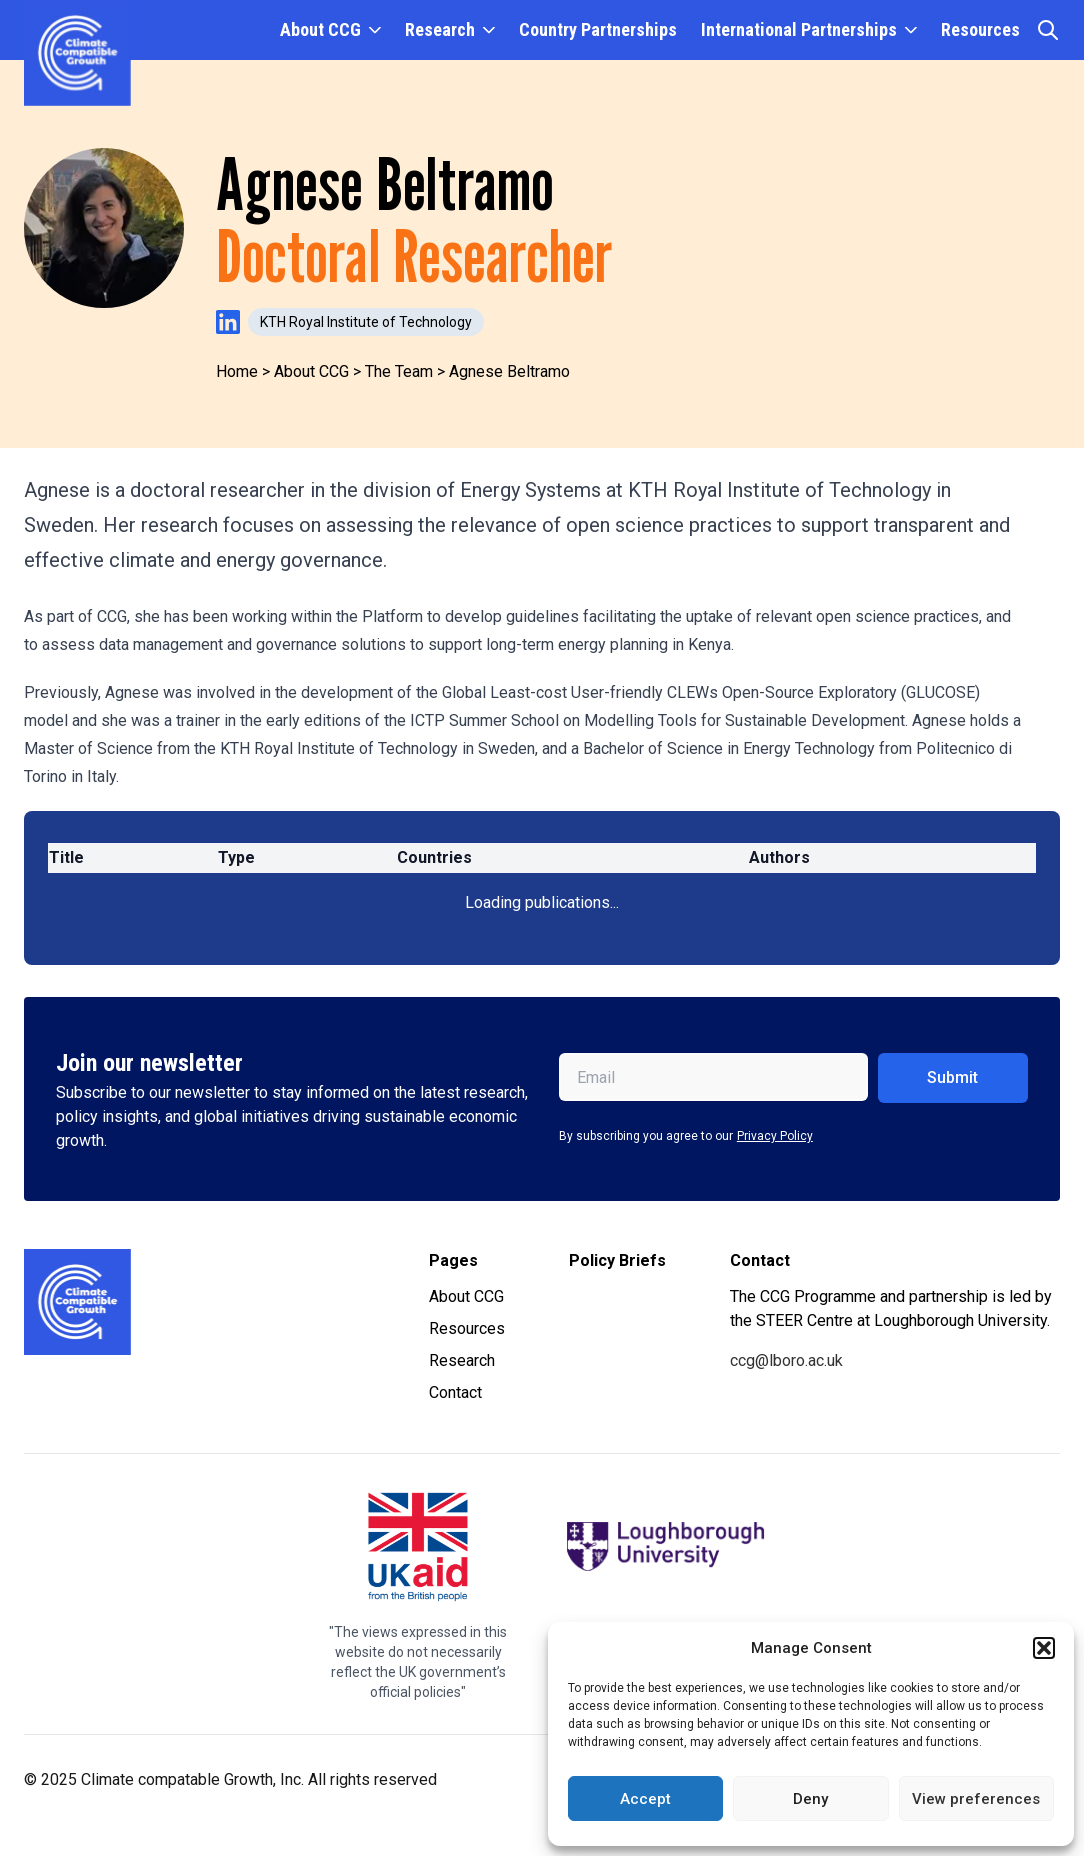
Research (440, 29)
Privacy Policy (775, 1136)
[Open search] (1048, 30)
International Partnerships (799, 29)
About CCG (320, 29)
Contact (455, 1392)
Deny (810, 1799)
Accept (645, 1799)
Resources (980, 29)
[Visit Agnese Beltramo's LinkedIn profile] (228, 322)
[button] (1044, 1648)
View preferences (976, 1799)
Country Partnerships (598, 29)
